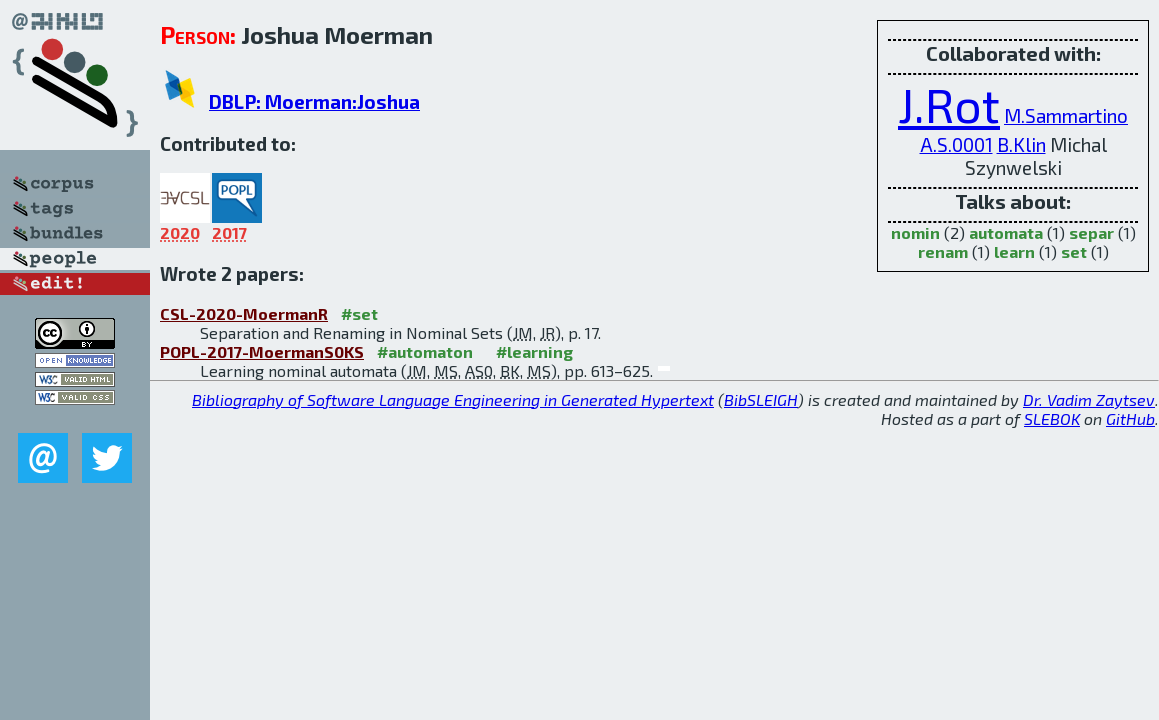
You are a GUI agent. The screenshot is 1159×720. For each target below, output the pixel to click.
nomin (915, 232)
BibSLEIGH (761, 399)
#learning (534, 351)
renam (943, 251)
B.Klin (1021, 144)
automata (1006, 232)
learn (1014, 251)
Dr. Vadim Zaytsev (1089, 399)
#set (359, 313)
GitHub (1130, 418)
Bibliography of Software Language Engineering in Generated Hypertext (453, 399)
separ (1091, 232)
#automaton (425, 351)
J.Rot (949, 104)
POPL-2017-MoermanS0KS (262, 351)
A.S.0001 (956, 144)
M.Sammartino (1066, 115)
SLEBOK (1052, 418)
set (1074, 251)
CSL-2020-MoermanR (244, 313)
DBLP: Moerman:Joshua (314, 101)
